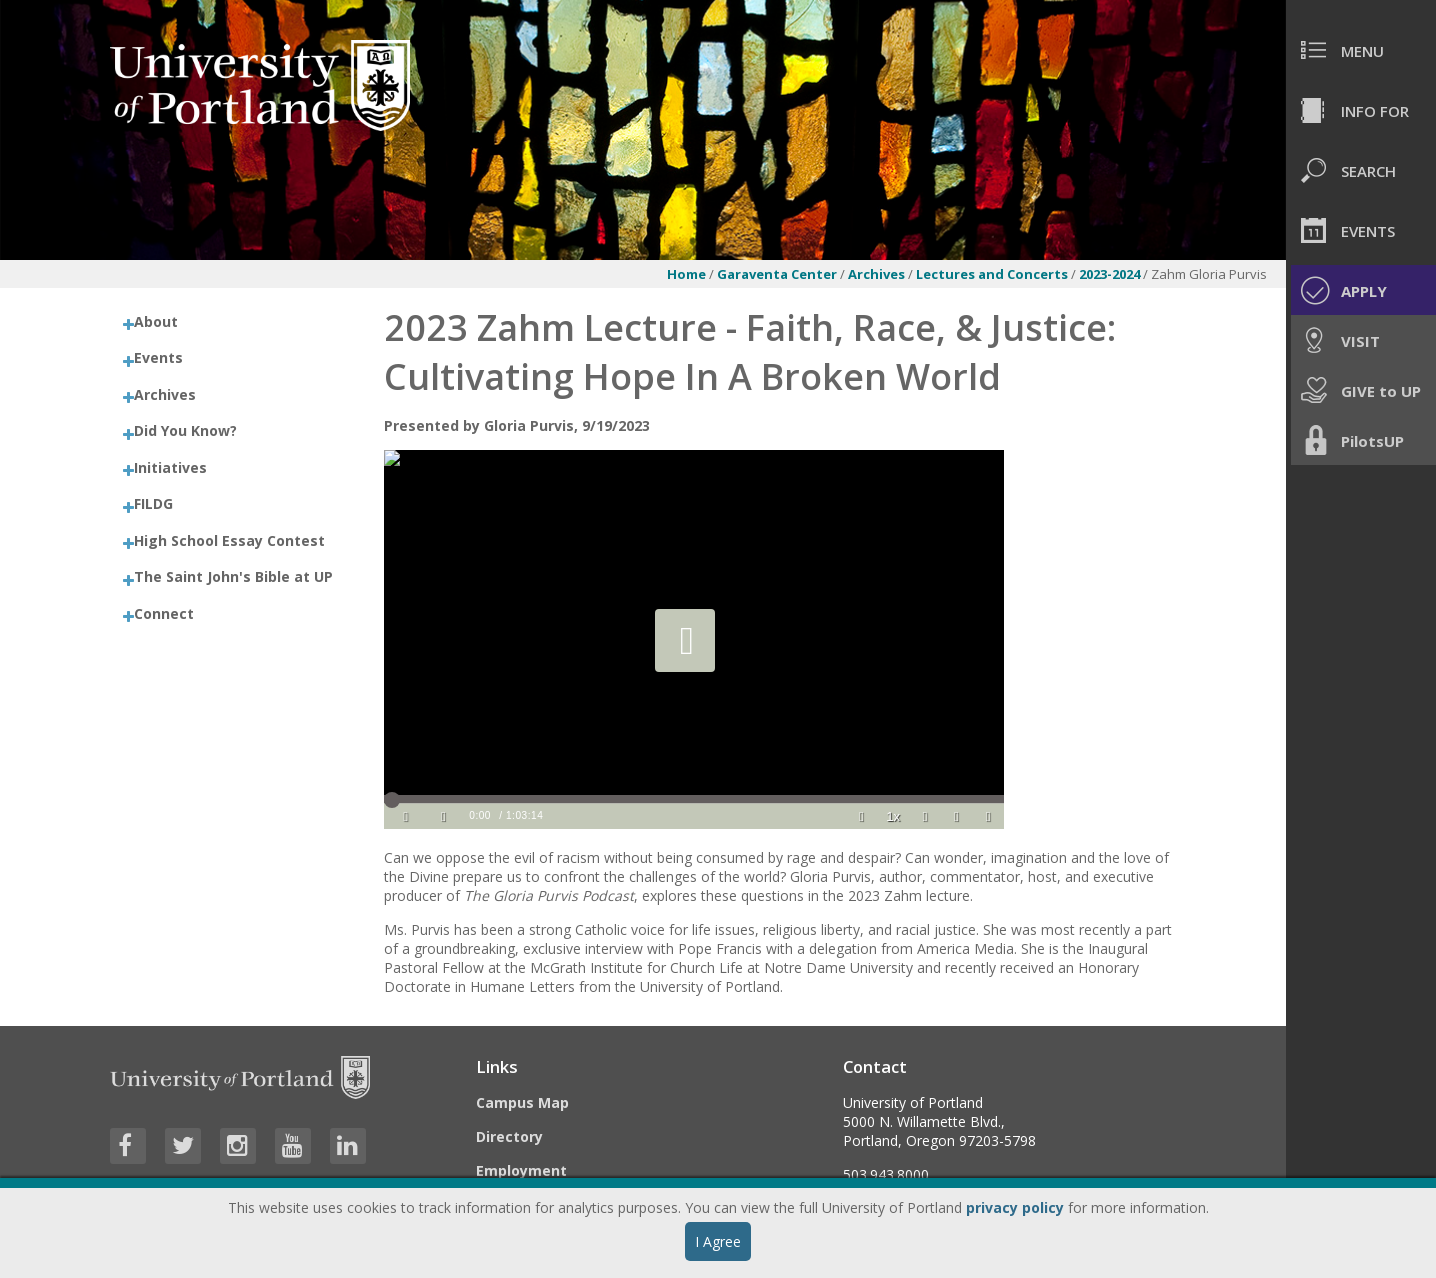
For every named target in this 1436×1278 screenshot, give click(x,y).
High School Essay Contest (229, 540)
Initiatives (170, 467)
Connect (164, 613)
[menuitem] (1361, 50)
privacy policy (1015, 1207)
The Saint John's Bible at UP (233, 576)
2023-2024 (1111, 274)
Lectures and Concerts (993, 274)
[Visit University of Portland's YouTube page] (293, 1146)
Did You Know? (185, 430)
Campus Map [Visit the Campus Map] (522, 1102)
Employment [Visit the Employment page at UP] (521, 1170)
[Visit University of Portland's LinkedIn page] (348, 1146)
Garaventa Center (777, 274)
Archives (878, 274)
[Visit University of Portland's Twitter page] (183, 1146)
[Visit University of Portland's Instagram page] (238, 1146)
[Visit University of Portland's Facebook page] (128, 1146)
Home (686, 274)
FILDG (153, 503)
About (156, 321)
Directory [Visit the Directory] (509, 1136)
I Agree (718, 1241)
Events (158, 357)
